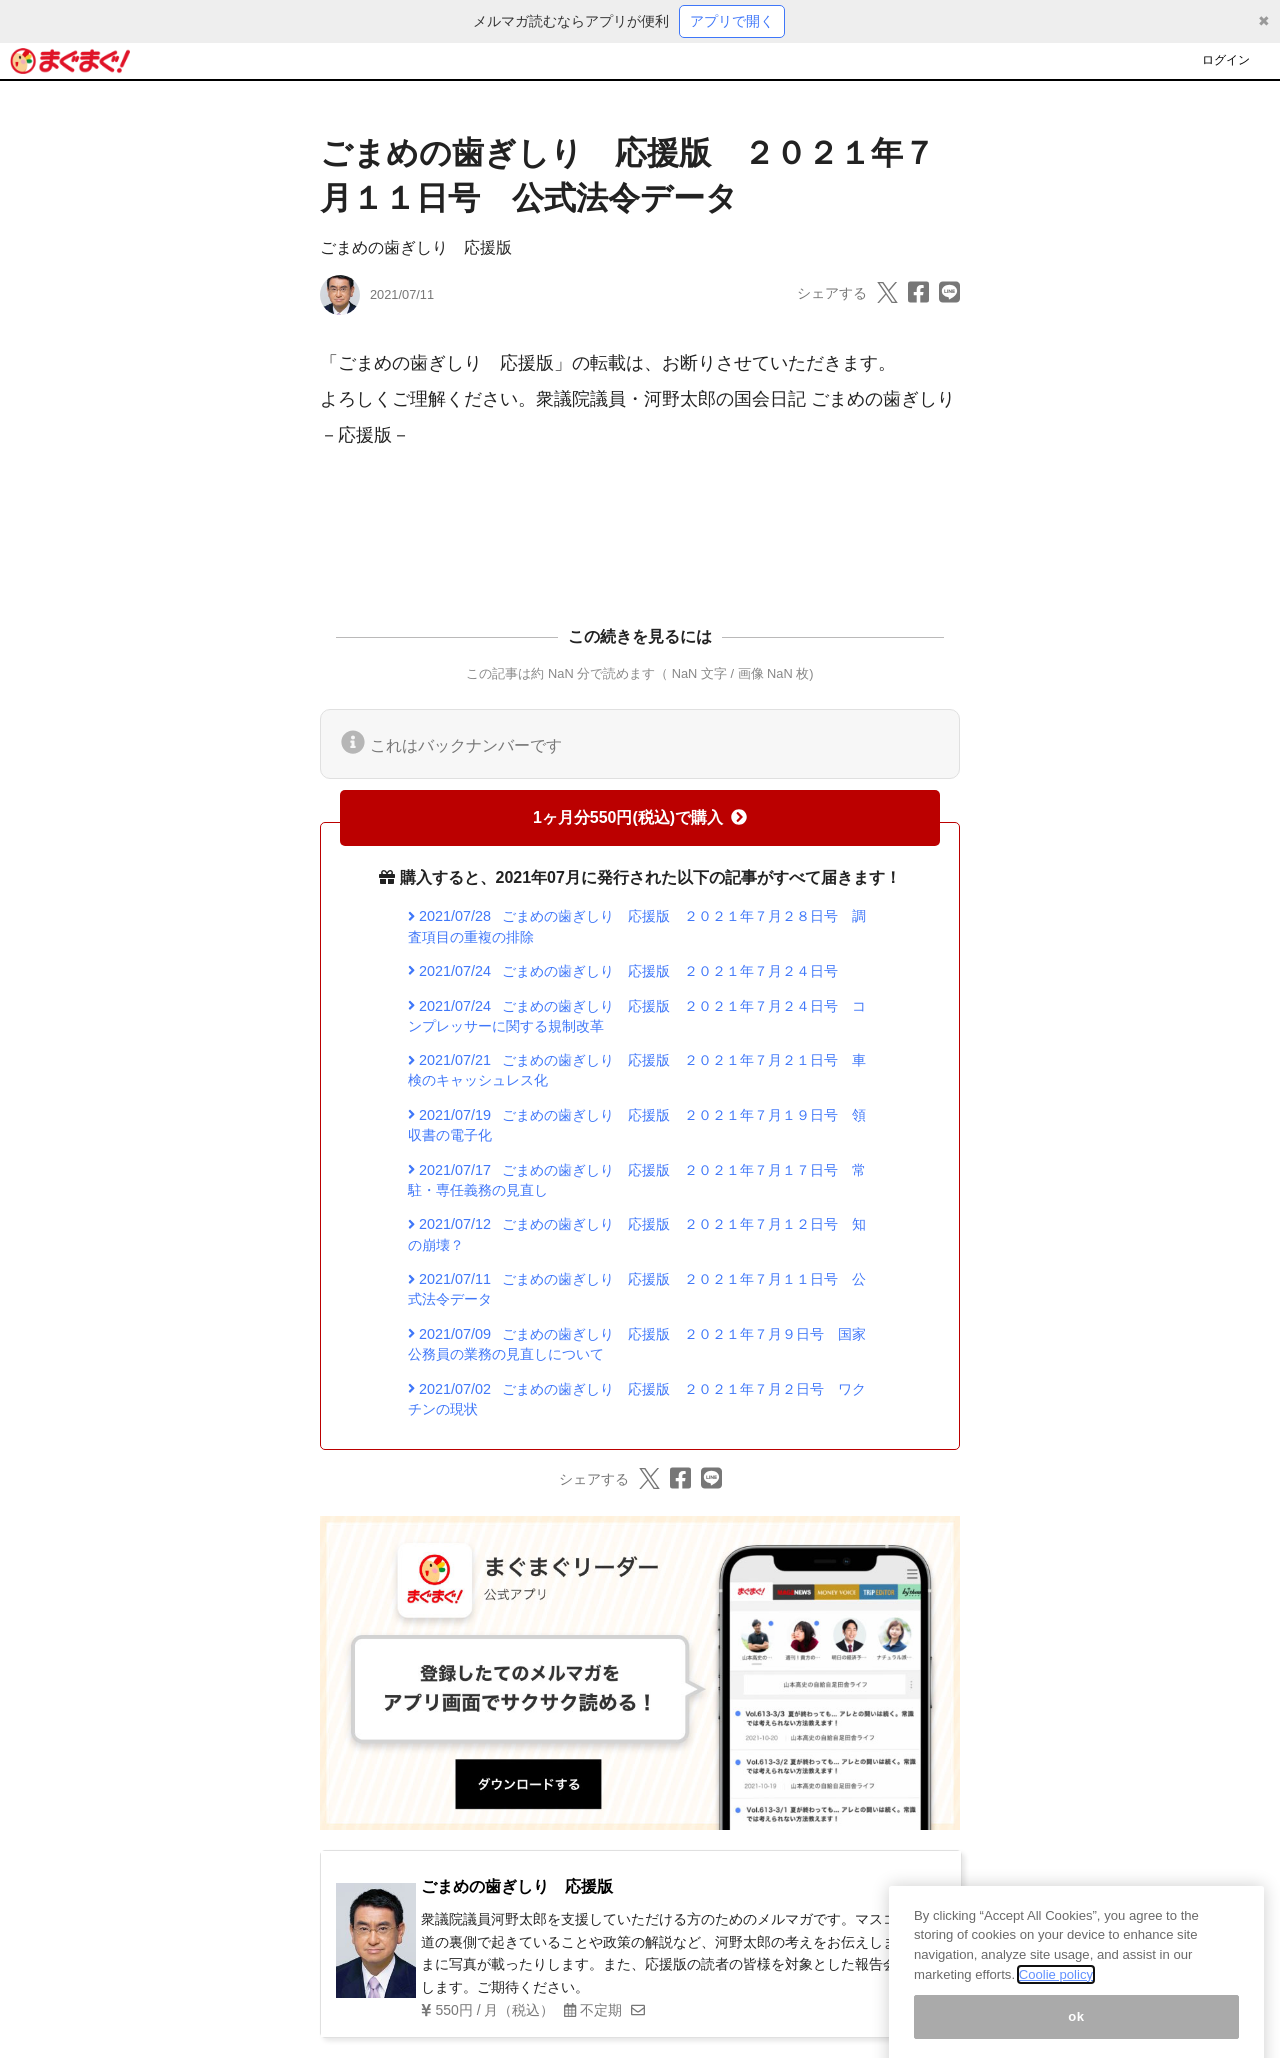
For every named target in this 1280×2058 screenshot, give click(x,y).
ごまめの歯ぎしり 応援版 (416, 247)
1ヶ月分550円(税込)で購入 (640, 817)
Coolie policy (1056, 1993)
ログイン (1226, 60)
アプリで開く (732, 21)
